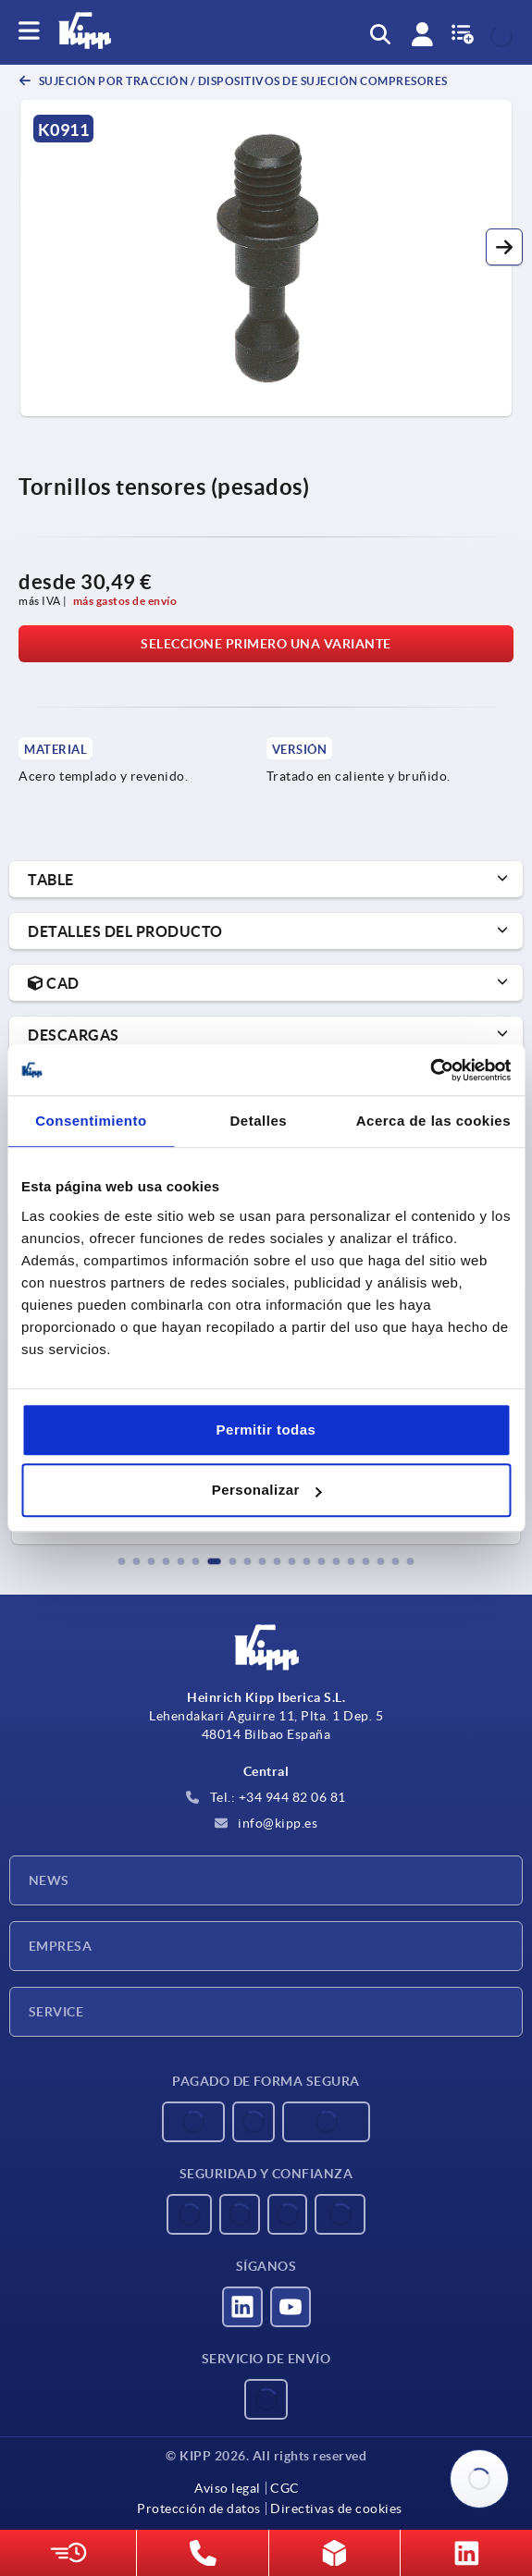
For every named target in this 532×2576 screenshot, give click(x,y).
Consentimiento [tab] (90, 1120)
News (49, 1880)
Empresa (60, 1946)
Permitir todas (266, 1429)
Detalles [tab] (259, 1120)
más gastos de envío (125, 601)
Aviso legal (227, 2488)
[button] (504, 246)
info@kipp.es (266, 1823)
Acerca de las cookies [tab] (433, 1120)
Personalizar (267, 1490)
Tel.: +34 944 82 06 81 (266, 1797)
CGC (285, 2488)
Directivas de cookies (336, 2508)
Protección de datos (199, 2508)
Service (56, 2011)
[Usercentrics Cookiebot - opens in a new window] (430, 1070)
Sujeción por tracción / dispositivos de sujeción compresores (242, 81)
